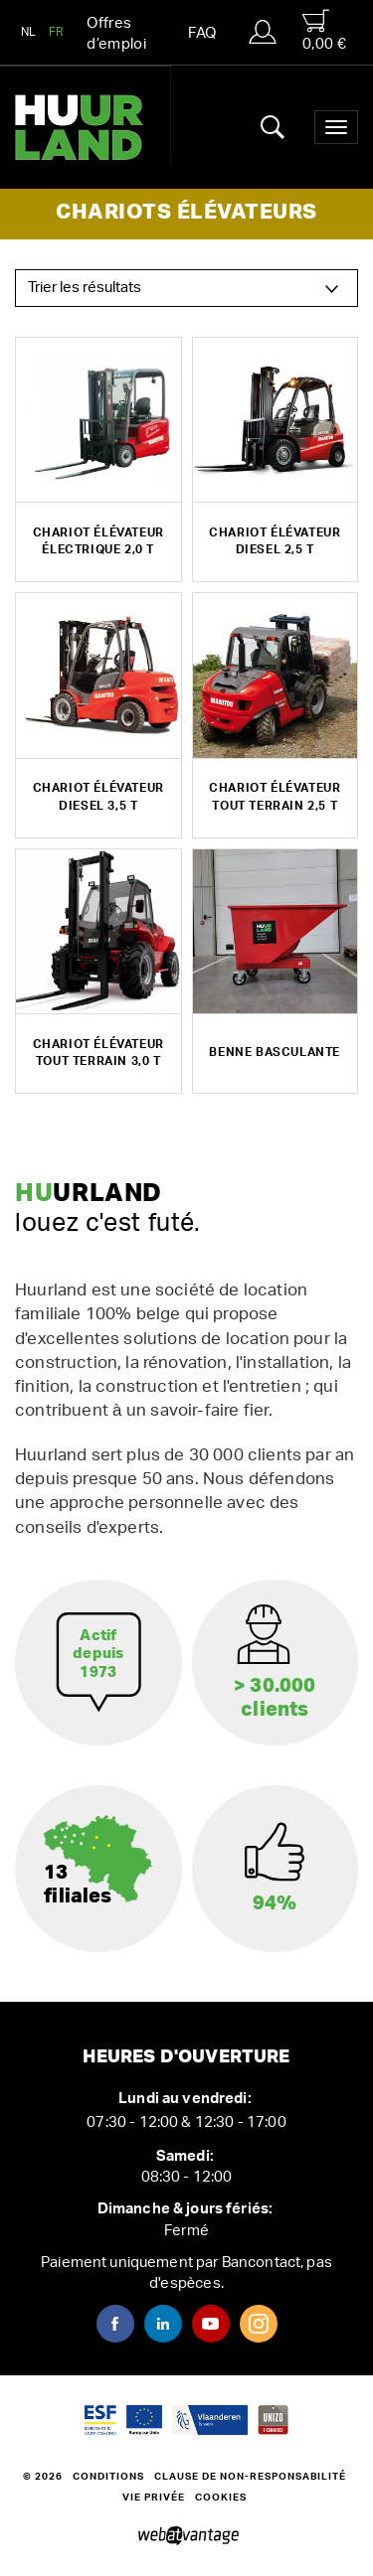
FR (57, 32)
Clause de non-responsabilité (250, 2477)
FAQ (202, 33)
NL (29, 32)
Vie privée (153, 2497)
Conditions (108, 2477)
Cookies (221, 2497)
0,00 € (324, 30)
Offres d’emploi (116, 34)
